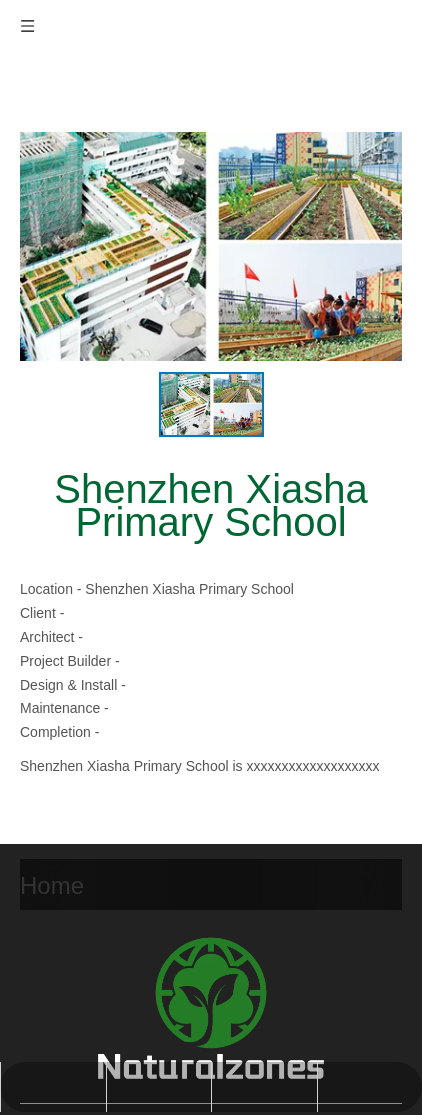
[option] (211, 404)
